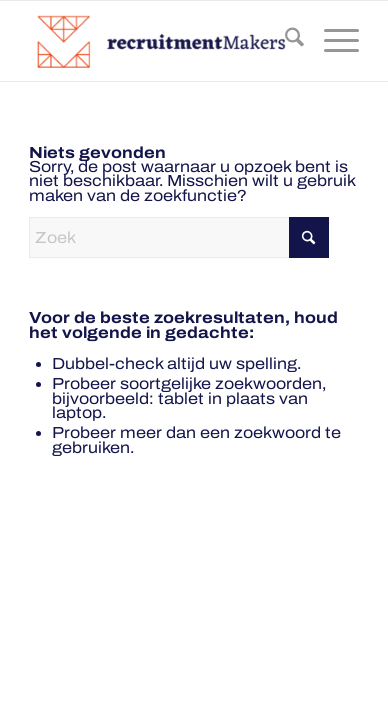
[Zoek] (284, 41)
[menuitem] (284, 41)
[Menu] (331, 41)
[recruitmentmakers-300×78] (161, 41)
